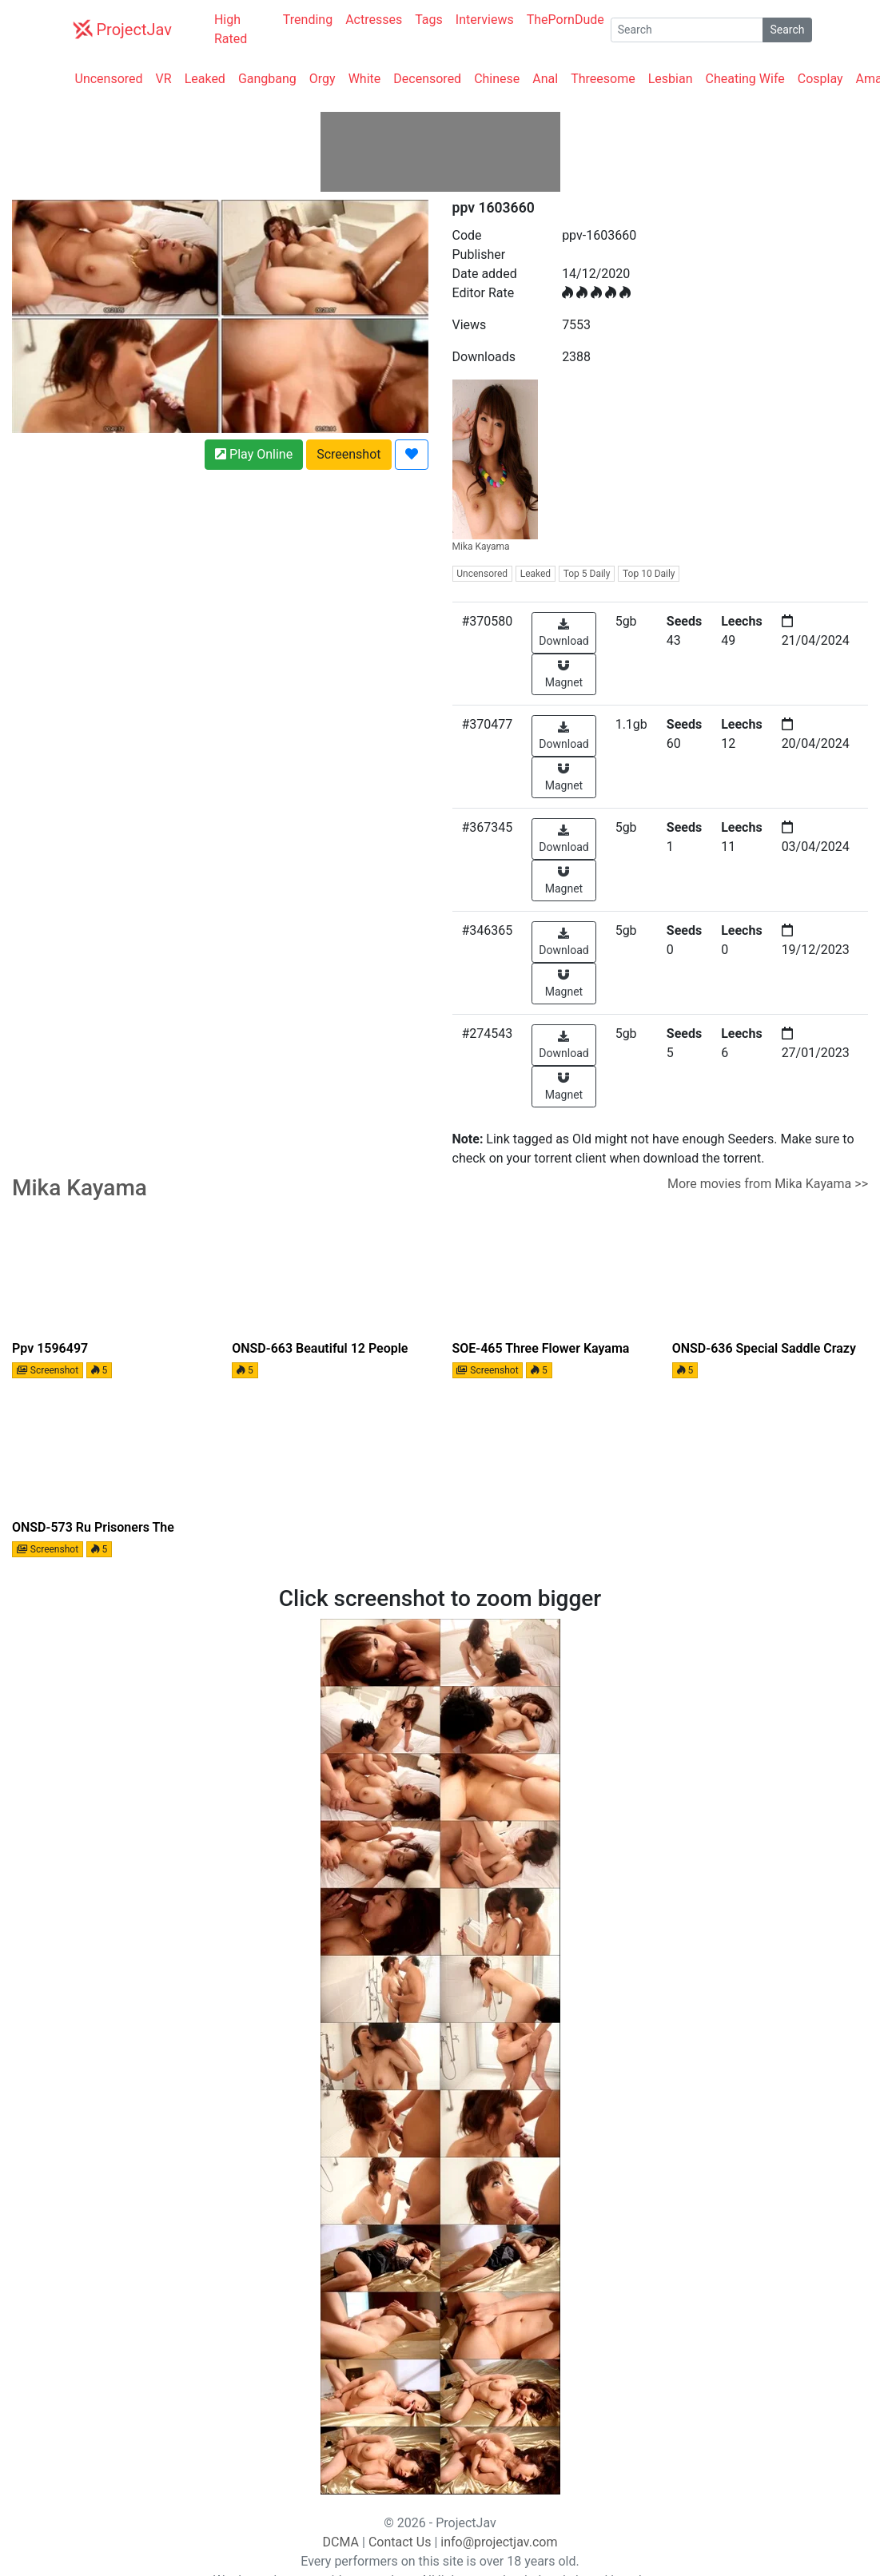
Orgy (322, 78)
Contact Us (400, 2542)
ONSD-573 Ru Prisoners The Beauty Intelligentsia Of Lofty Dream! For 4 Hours (95, 1529)
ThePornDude (565, 19)
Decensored (427, 78)
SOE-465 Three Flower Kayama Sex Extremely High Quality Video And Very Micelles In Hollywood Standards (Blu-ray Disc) (547, 1350)
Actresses (373, 19)
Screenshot (348, 454)
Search (787, 29)
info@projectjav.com (498, 2542)
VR (164, 78)
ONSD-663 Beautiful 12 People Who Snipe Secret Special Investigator (320, 1350)
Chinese (497, 78)
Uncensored (109, 78)
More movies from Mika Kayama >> (767, 1183)
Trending (307, 19)
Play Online (254, 454)
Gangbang (267, 78)
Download (563, 632)
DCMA (341, 2542)
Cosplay (820, 78)
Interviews (485, 19)
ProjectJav (122, 29)
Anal (545, 78)
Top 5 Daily (587, 573)
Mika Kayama (495, 466)
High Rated (230, 29)
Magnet (564, 674)
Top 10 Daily (649, 573)
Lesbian (670, 78)
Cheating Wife (744, 78)
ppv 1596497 (50, 1348)
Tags (429, 19)
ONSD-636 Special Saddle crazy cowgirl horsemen (764, 1350)
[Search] (687, 30)
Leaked (205, 78)
